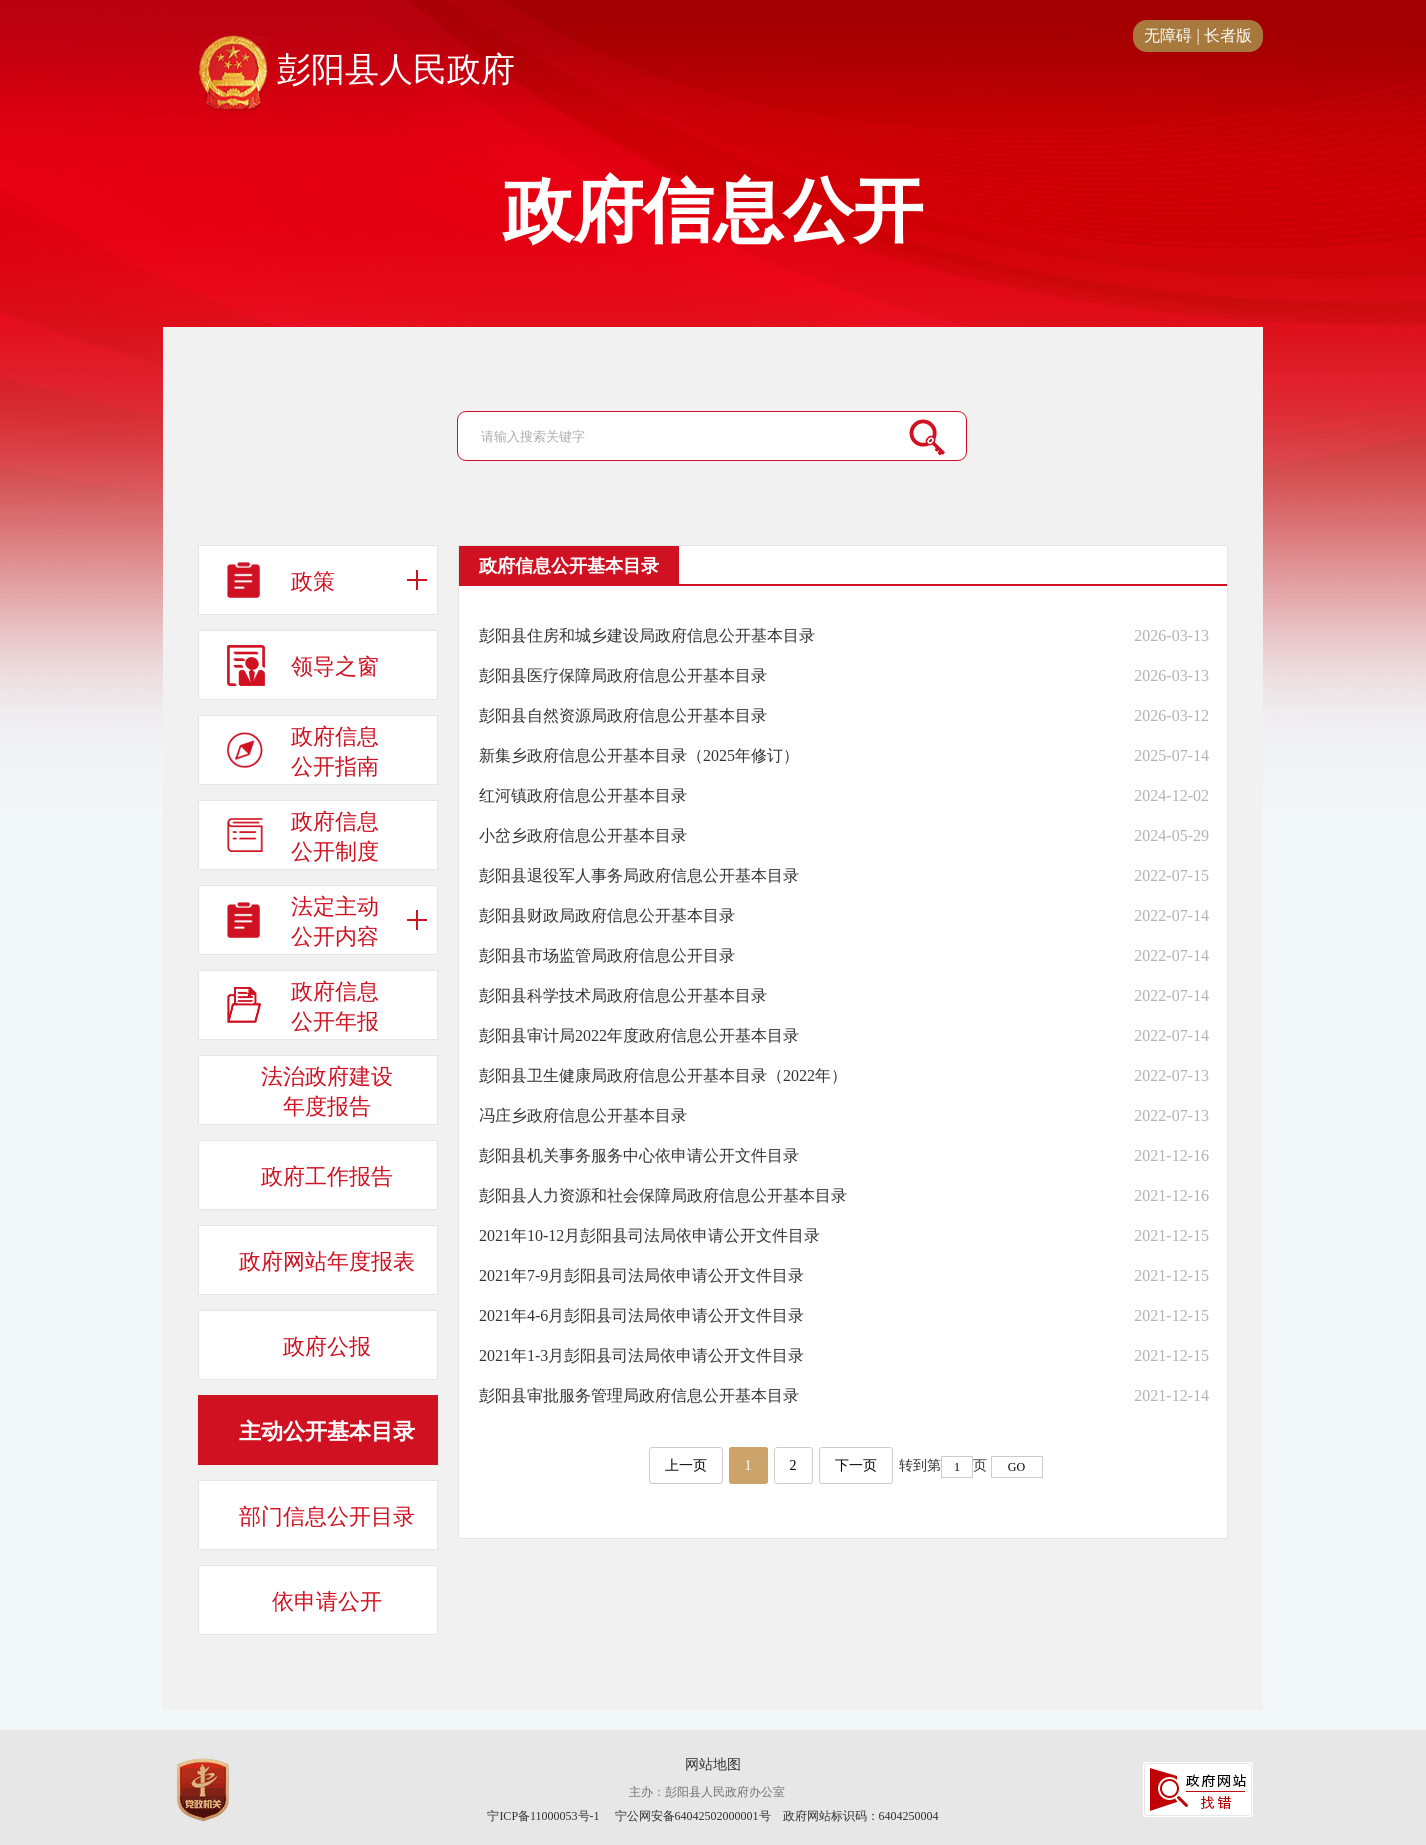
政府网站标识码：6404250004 (861, 1816)
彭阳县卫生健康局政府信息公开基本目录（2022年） (663, 1075)
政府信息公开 (713, 212)
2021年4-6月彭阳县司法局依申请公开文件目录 (641, 1315)
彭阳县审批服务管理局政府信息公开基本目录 (639, 1395)
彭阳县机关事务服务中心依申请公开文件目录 (639, 1155)
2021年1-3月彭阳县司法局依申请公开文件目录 (641, 1355)
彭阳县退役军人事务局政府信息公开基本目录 (639, 875)
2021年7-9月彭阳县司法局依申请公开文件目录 (641, 1275)
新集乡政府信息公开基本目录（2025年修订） (639, 755)
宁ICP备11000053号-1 (543, 1816)
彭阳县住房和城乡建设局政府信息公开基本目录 (647, 635)
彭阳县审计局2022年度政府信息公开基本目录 (639, 1035)
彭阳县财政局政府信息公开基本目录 (607, 915)
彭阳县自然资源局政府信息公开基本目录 (623, 715)
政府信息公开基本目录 (569, 566)
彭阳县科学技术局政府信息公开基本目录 (623, 995)
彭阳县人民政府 (356, 71)
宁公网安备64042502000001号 (693, 1816)
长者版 (1228, 35)
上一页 (686, 1465)
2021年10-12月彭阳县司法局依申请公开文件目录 (649, 1235)
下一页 (856, 1465)
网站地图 (713, 1764)
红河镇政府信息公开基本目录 (583, 795)
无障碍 (1168, 35)
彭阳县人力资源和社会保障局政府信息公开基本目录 (663, 1195)
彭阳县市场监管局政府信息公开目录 (607, 955)
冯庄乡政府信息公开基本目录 (583, 1115)
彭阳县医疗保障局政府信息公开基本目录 (623, 675)
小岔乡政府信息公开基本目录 (583, 835)
